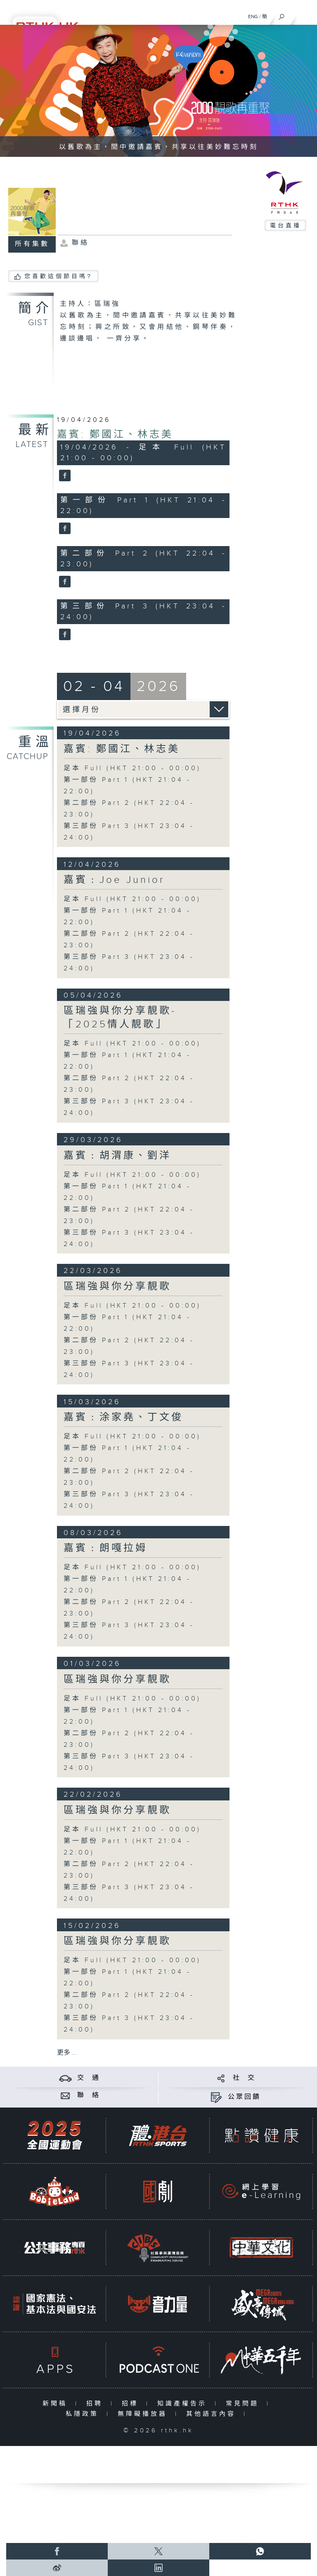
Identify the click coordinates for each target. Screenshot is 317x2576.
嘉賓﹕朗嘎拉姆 (105, 1548)
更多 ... (67, 2053)
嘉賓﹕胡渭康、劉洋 (117, 1155)
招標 (132, 2403)
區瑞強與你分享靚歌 (117, 1286)
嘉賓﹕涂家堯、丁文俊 (123, 1417)
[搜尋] (281, 15)
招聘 (96, 2403)
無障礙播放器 (144, 2414)
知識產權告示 (184, 2403)
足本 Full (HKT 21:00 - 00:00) (132, 768)
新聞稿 (57, 2403)
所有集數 (32, 244)
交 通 (88, 2078)
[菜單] (305, 15)
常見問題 (244, 2403)
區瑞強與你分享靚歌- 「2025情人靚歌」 (120, 1017)
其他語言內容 (212, 2414)
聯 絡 (88, 2095)
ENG (253, 16)
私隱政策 (84, 2414)
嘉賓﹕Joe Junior (114, 880)
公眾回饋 (244, 2097)
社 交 (244, 2078)
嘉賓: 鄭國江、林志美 (115, 434)
